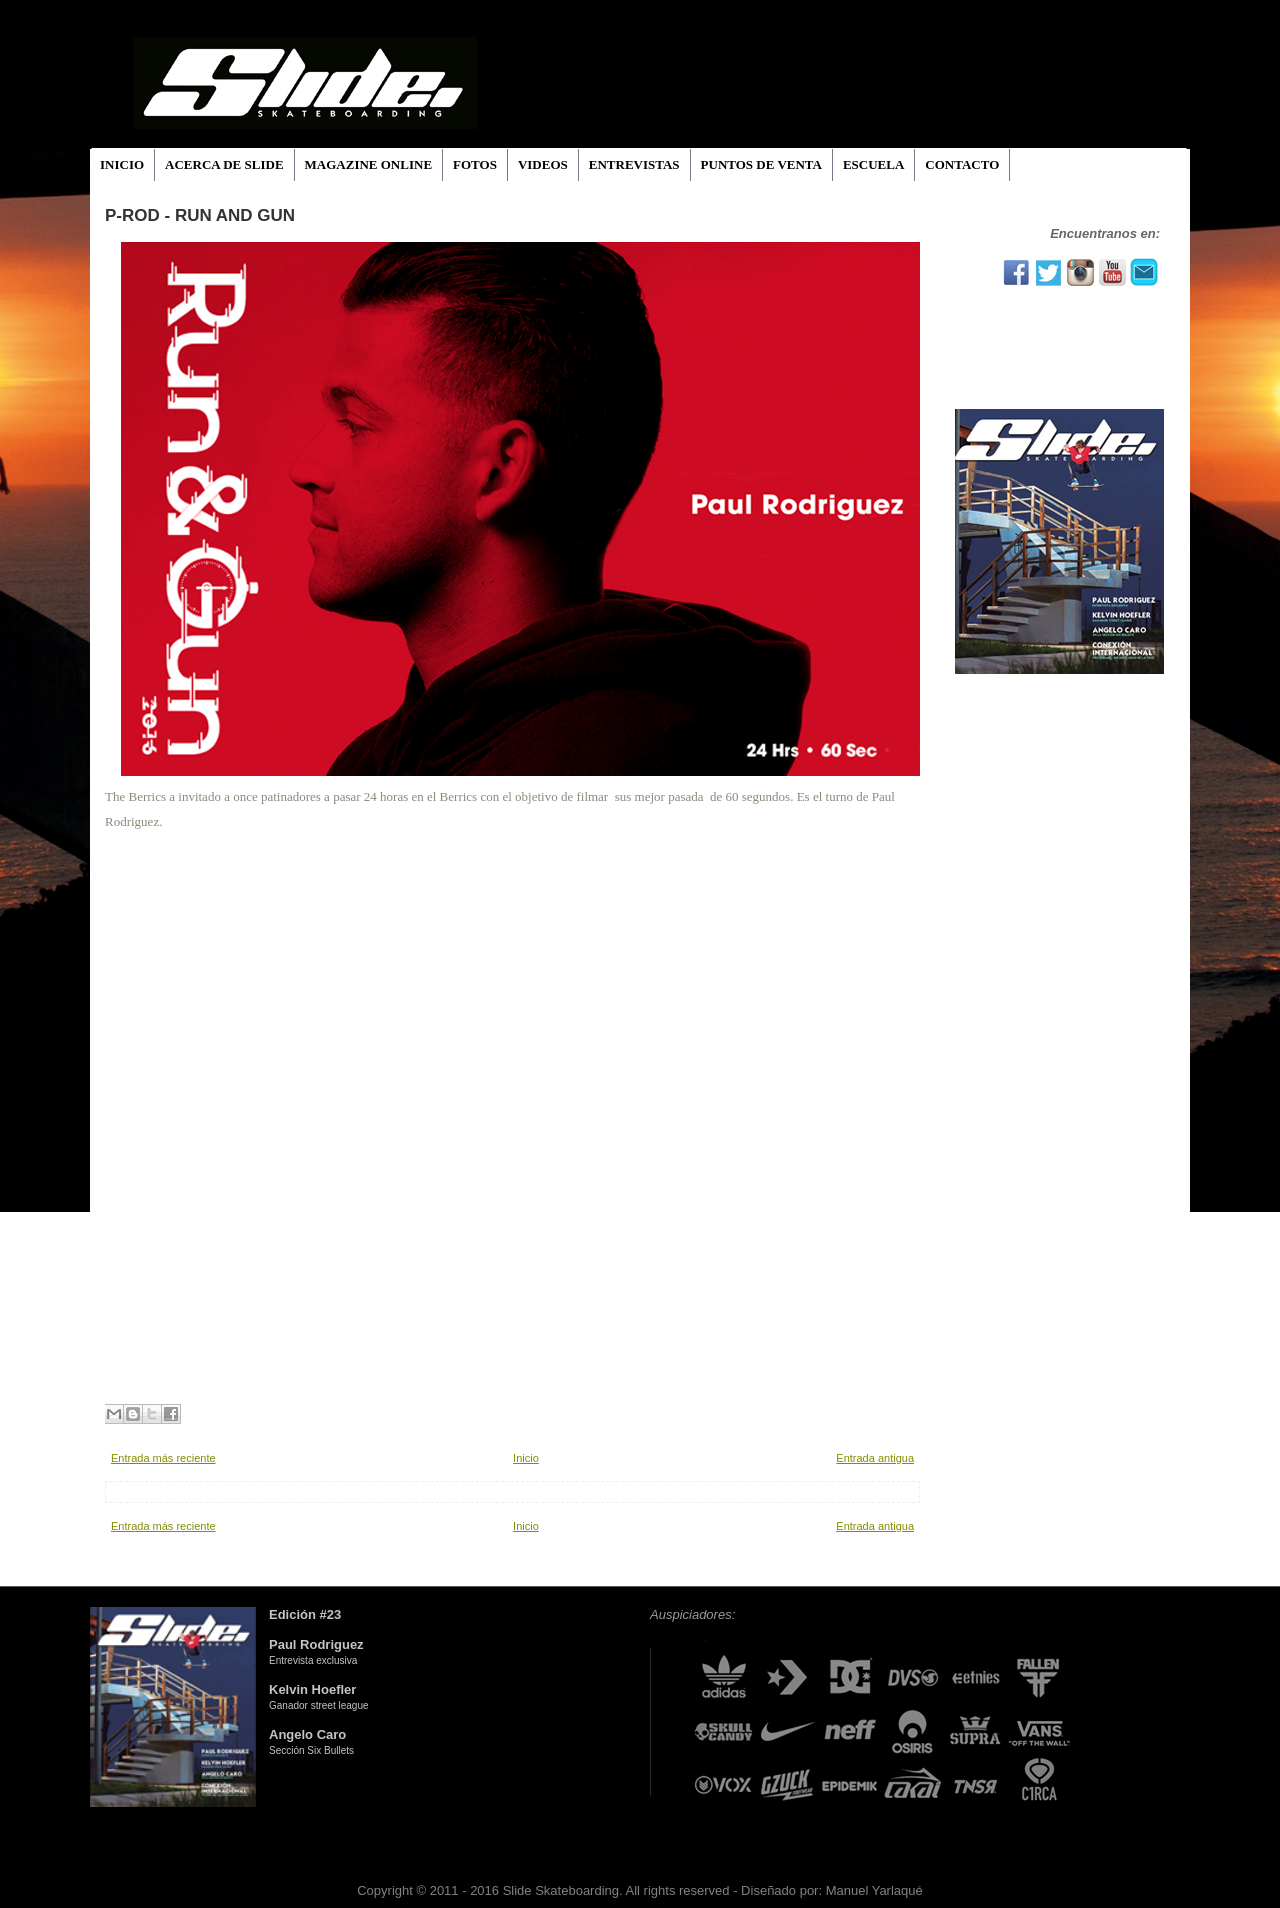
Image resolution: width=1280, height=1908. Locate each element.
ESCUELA (873, 164)
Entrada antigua (875, 1458)
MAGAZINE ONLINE (369, 164)
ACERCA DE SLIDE (224, 164)
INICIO (122, 164)
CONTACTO (962, 164)
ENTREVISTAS (634, 164)
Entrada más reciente (163, 1458)
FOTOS (475, 164)
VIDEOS (543, 164)
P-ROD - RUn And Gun (200, 215)
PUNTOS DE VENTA (761, 164)
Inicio (526, 1458)
